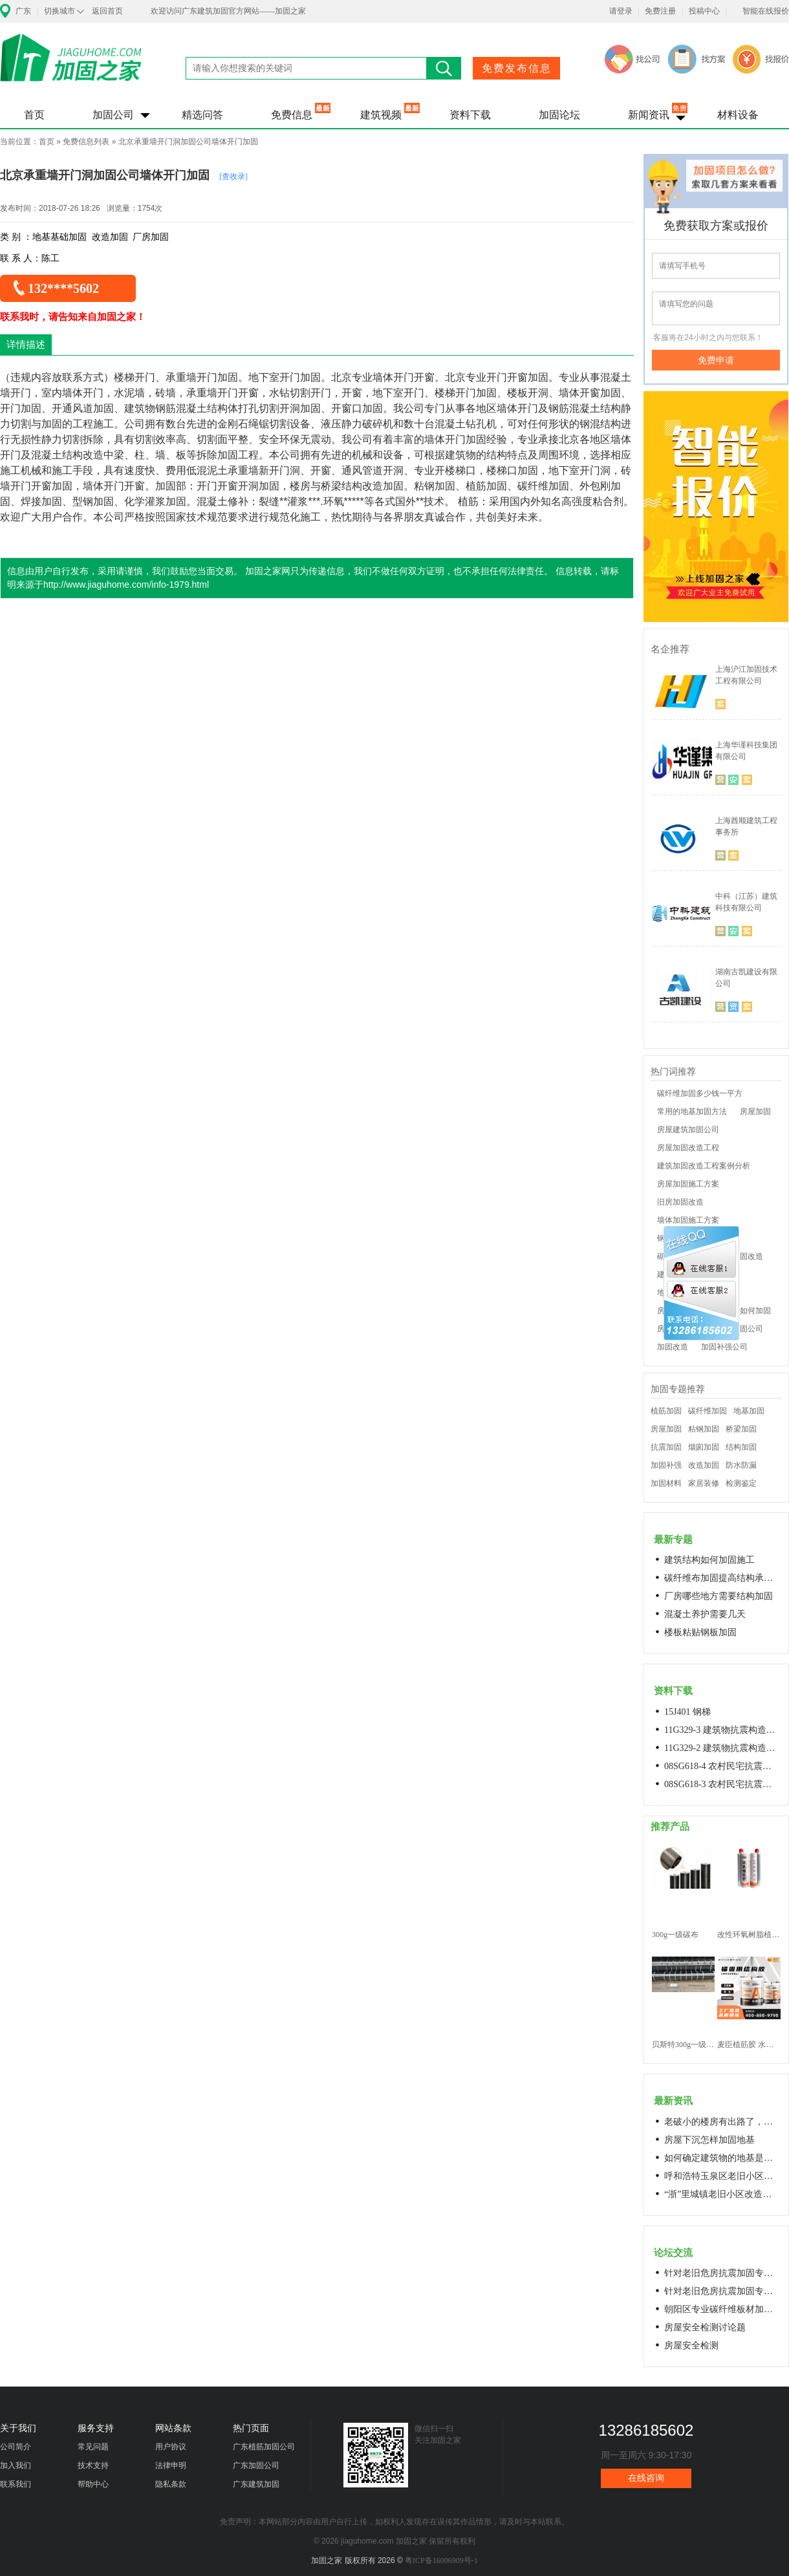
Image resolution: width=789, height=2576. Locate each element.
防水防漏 (741, 1465)
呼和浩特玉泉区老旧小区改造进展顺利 (722, 2176)
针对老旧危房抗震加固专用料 (722, 2291)
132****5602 (63, 288)
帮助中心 (93, 2484)
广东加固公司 (256, 2465)
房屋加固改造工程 (688, 1147)
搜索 (444, 68)
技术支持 (93, 2465)
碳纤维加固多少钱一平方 (699, 1093)
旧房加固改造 (680, 1202)
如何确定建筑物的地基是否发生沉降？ (722, 2158)
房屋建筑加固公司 (688, 1129)
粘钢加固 (703, 1428)
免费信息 (291, 114)
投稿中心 (704, 11)
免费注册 (660, 11)
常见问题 (93, 2446)
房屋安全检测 (691, 2345)
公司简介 (15, 2446)
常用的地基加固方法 (692, 1111)
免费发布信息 (517, 68)
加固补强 (666, 1465)
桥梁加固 (741, 1428)
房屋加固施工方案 (688, 1183)
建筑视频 (381, 114)
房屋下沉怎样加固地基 (709, 2140)
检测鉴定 (741, 1483)
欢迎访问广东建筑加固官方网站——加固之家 (228, 11)
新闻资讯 (648, 114)
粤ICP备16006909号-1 (441, 2560)
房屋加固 (755, 1111)
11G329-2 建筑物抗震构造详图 (722, 1748)
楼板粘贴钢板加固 (700, 1632)
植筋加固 (666, 1410)
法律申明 (170, 2465)
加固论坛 (559, 114)
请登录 (620, 11)
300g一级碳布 (675, 1934)
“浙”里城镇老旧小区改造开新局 (722, 2194)
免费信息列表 (86, 141)
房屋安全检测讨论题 (705, 2327)
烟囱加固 (703, 1447)
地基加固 (748, 1410)
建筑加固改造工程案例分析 (703, 1165)
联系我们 (15, 2484)
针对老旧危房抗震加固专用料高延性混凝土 (722, 2273)
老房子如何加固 (744, 1310)
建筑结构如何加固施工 (709, 1560)
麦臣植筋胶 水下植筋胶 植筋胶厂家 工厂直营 (748, 2044)
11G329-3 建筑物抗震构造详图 (722, 1730)
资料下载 (470, 114)
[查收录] (233, 176)
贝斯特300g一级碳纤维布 (683, 2044)
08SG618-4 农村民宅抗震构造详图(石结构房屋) (722, 1766)
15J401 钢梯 (687, 1712)
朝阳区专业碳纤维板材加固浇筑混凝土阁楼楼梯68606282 (722, 2309)
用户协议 (170, 2446)
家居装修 (703, 1483)
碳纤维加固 (707, 1410)
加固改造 (672, 1346)
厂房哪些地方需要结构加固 (718, 1596)
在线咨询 (646, 2478)
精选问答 (202, 114)
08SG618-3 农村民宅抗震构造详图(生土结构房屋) (722, 1784)
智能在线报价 (765, 11)
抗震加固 (666, 1447)
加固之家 (71, 66)
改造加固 (703, 1465)
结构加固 (741, 1447)
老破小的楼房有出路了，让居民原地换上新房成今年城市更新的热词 (722, 2122)
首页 (34, 114)
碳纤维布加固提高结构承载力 (722, 1578)
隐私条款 (170, 2484)
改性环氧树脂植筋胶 (748, 1934)
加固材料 (666, 1483)
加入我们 (15, 2465)
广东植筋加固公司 (264, 2446)
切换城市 (59, 11)
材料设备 (738, 114)
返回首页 (107, 11)
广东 (23, 11)
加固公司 (113, 114)
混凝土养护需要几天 (705, 1614)
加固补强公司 (724, 1346)
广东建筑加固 (256, 2484)
